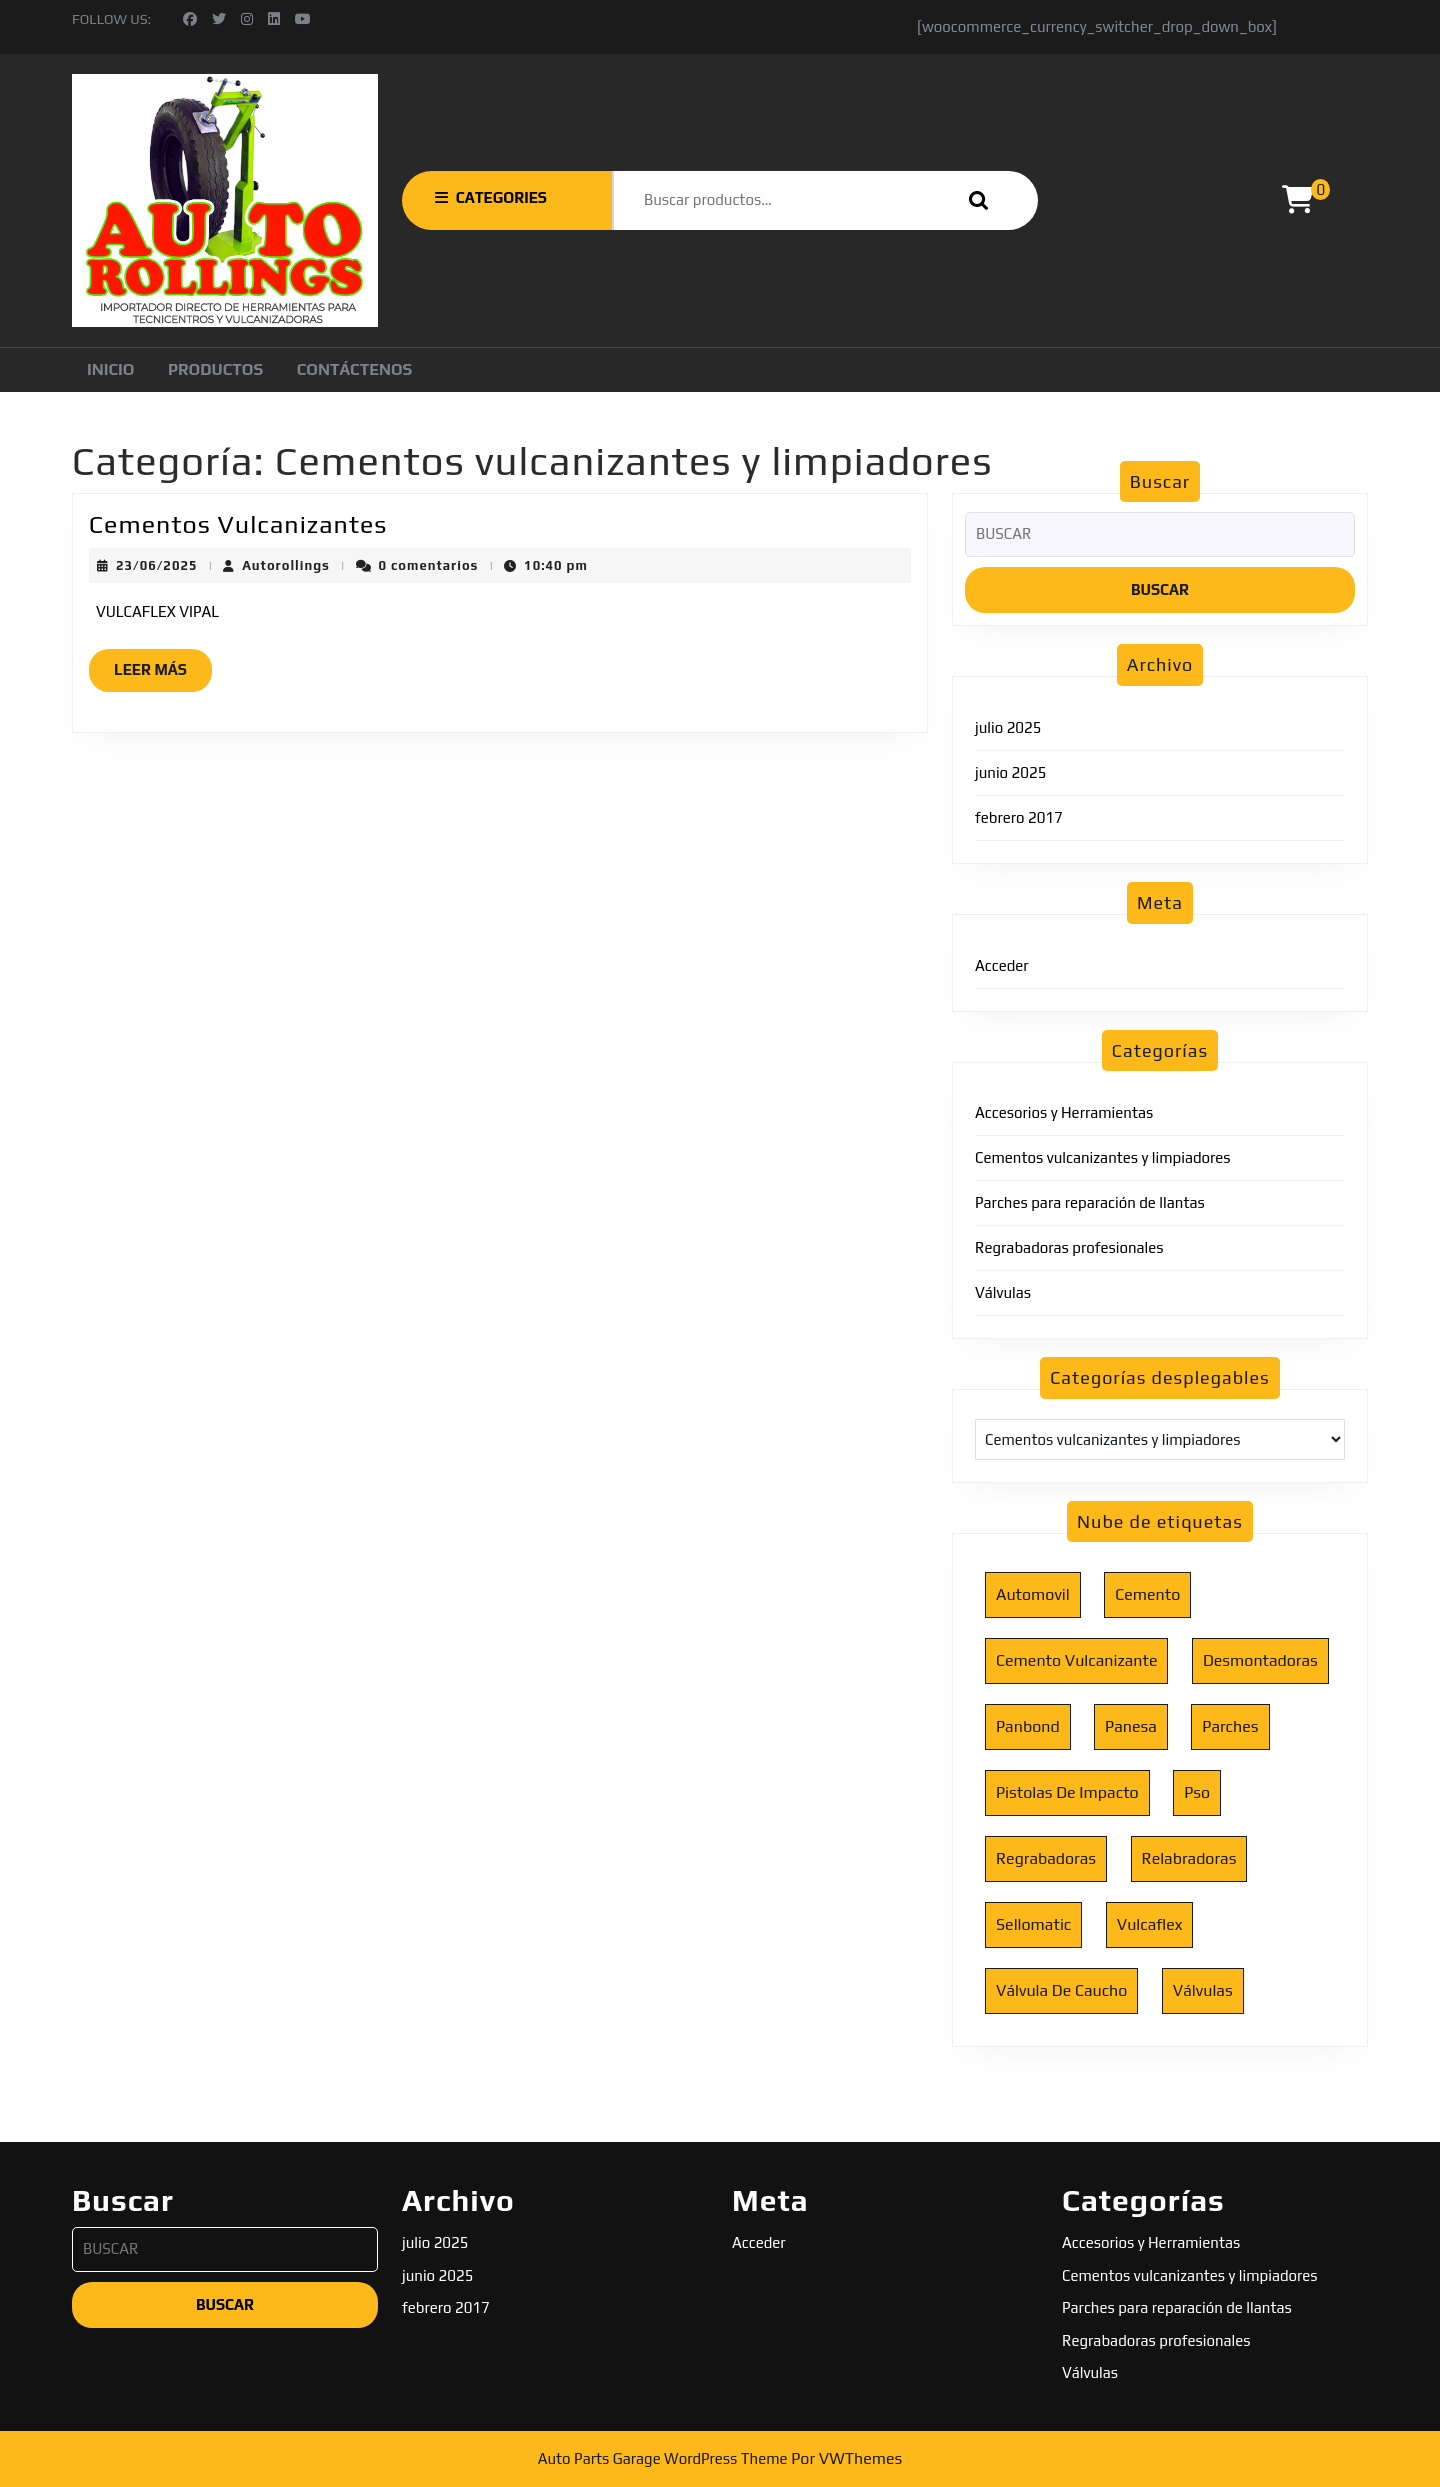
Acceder (1002, 965)
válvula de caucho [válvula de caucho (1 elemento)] (1061, 1990)
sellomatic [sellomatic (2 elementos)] (1033, 1924)
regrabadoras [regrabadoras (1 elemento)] (1046, 1858)
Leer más (163, 675)
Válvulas (1003, 1292)
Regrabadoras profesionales (1069, 1247)
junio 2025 (1010, 772)
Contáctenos (355, 369)
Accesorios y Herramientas (1064, 1112)
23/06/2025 (157, 565)
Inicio (110, 369)
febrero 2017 (1019, 817)
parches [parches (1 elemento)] (1230, 1726)
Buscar (974, 200)
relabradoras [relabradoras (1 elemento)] (1189, 1858)
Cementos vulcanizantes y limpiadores (1103, 1157)
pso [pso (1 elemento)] (1197, 1792)
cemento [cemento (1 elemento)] (1147, 1594)
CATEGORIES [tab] (491, 197)
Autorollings (286, 565)
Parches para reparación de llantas (1090, 1202)
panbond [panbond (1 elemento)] (1028, 1726)
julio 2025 (1008, 727)
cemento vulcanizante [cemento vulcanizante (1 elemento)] (1076, 1660)
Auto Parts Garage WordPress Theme (663, 2458)
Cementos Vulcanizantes (238, 524)
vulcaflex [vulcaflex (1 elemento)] (1150, 1924)
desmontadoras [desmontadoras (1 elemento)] (1260, 1660)
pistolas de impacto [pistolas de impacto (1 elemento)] (1067, 1792)
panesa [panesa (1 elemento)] (1131, 1726)
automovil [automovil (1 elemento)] (1033, 1594)
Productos (215, 369)
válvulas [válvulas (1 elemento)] (1203, 1990)
